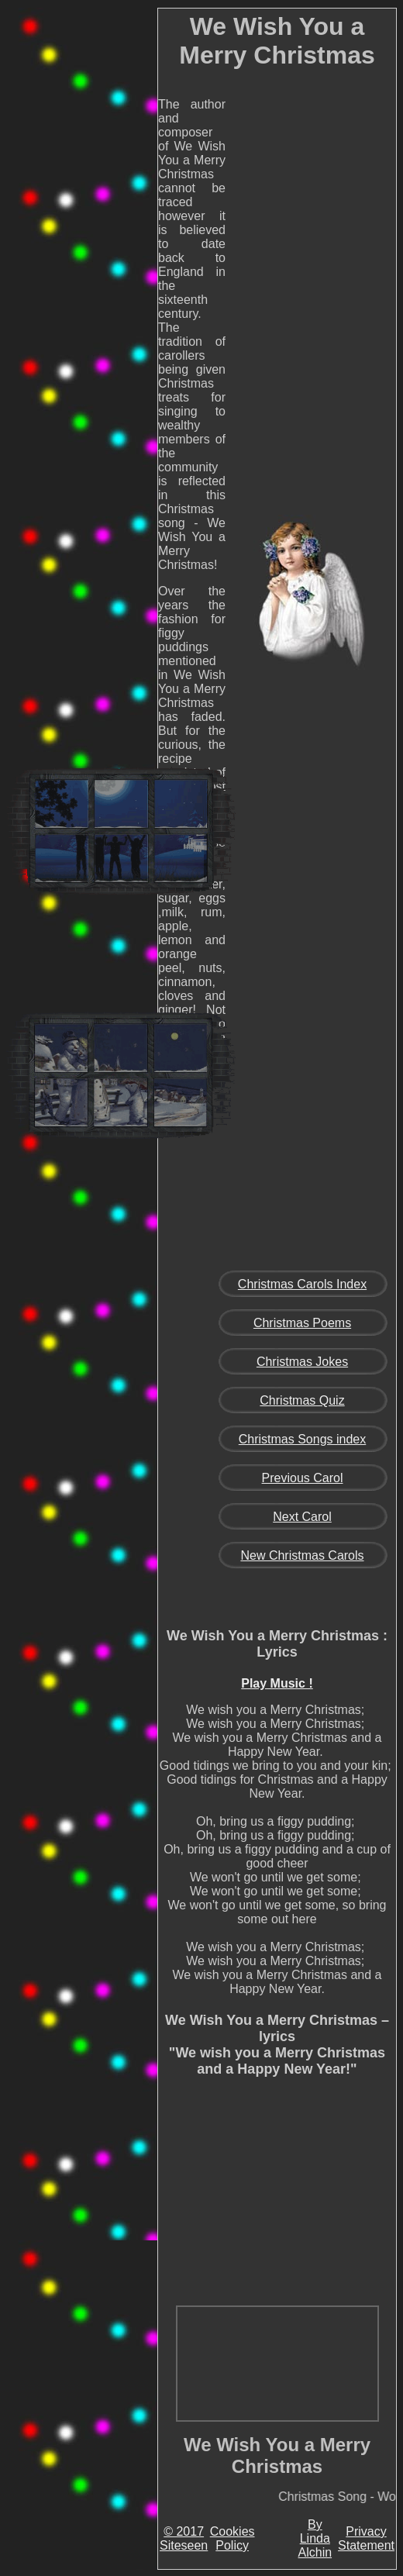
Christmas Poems (302, 1322)
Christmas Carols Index (302, 1284)
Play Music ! (276, 1683)
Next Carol (302, 1516)
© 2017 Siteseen (184, 2538)
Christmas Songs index (303, 1439)
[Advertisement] (121, 251)
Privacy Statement (366, 2538)
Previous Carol (302, 1478)
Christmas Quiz (302, 1400)
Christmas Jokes (302, 1361)
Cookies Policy (232, 2538)
